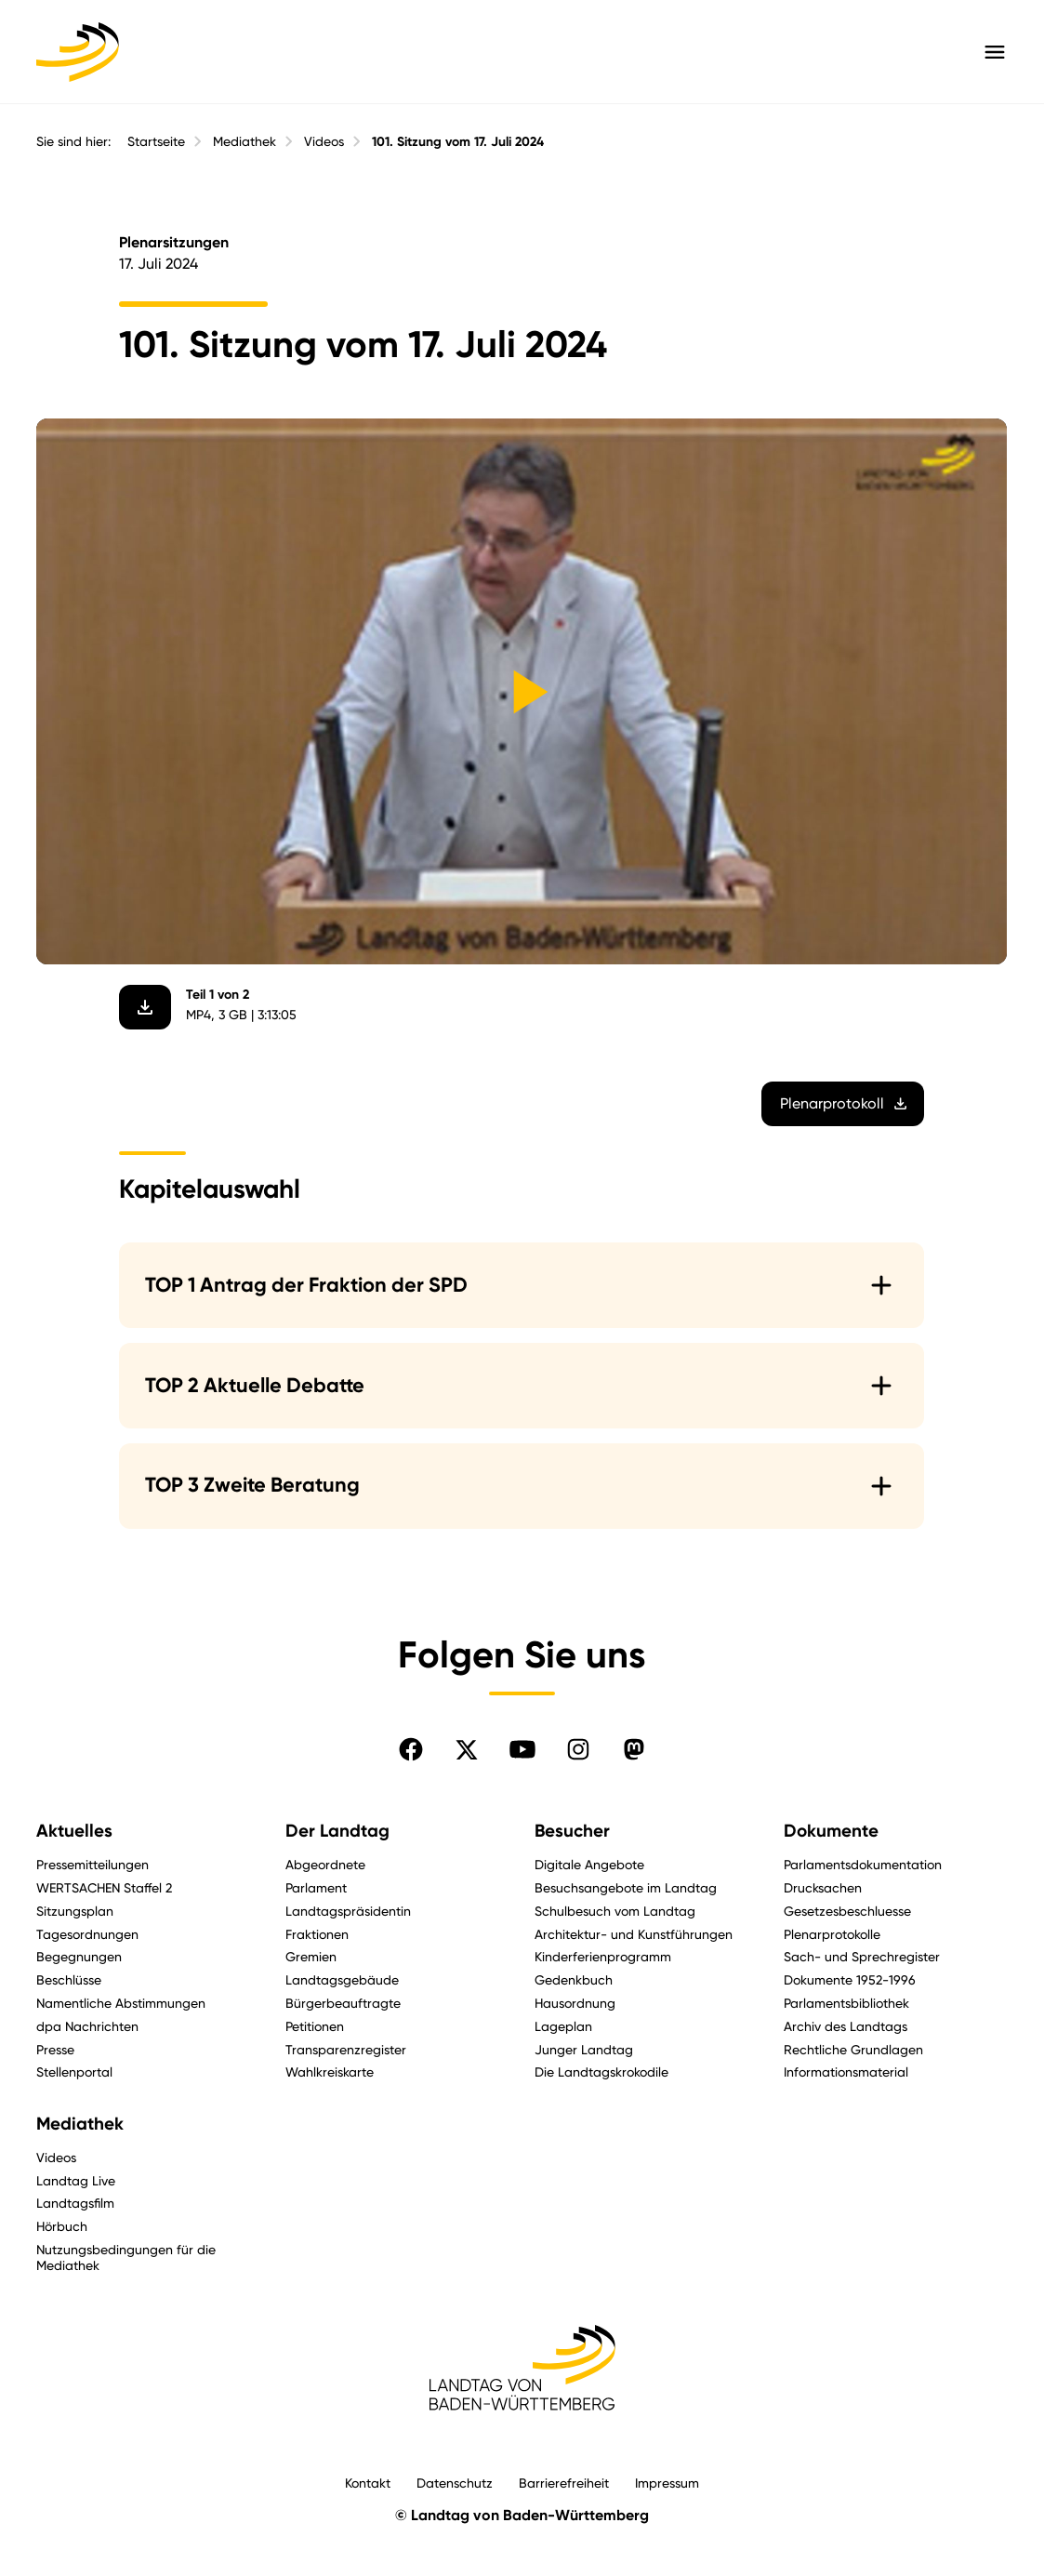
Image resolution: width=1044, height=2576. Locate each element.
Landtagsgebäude (342, 1979)
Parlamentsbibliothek (846, 2003)
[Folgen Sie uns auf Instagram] (578, 1749)
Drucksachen (823, 1887)
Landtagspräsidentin (348, 1911)
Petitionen (314, 2026)
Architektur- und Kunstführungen (634, 1934)
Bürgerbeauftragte (343, 2003)
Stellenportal (74, 2071)
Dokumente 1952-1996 (850, 1979)
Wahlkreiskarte (329, 2071)
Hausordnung (575, 2003)
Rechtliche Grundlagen (853, 2049)
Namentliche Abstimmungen (120, 2003)
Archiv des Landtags (845, 2026)
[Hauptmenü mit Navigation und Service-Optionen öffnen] (994, 52)
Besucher (572, 1831)
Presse (55, 2049)
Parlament (316, 1887)
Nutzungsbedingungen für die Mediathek (126, 2257)
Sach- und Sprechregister (862, 1956)
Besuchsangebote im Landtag (626, 1887)
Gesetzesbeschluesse (847, 1911)
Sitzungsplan (74, 1911)
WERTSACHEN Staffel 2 (104, 1887)
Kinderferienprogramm (603, 1956)
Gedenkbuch (574, 1979)
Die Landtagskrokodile (601, 2071)
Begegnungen (79, 1956)
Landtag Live (75, 2180)
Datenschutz (454, 2482)
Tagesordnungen (87, 1934)
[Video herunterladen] (146, 1006)
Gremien (311, 1956)
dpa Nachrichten (87, 2026)
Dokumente (831, 1831)
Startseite (156, 141)
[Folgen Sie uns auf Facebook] (410, 1749)
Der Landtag (337, 1831)
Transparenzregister (345, 2049)
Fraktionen (317, 1934)
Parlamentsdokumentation (863, 1864)
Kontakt (367, 2482)
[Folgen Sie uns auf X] (466, 1749)
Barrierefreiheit (564, 2482)
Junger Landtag (584, 2049)
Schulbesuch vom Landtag (615, 1911)
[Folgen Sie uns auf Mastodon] (634, 1749)
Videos (324, 141)
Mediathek (244, 141)
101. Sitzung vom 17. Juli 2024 (458, 142)
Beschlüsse (68, 1979)
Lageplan (563, 2026)
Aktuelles (74, 1831)
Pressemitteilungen (92, 1864)
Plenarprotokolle (832, 1934)
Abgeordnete (325, 1864)
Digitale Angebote (589, 1864)
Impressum (667, 2482)
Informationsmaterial (846, 2071)
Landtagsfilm (75, 2203)
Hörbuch (61, 2226)
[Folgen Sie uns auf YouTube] (522, 1749)
